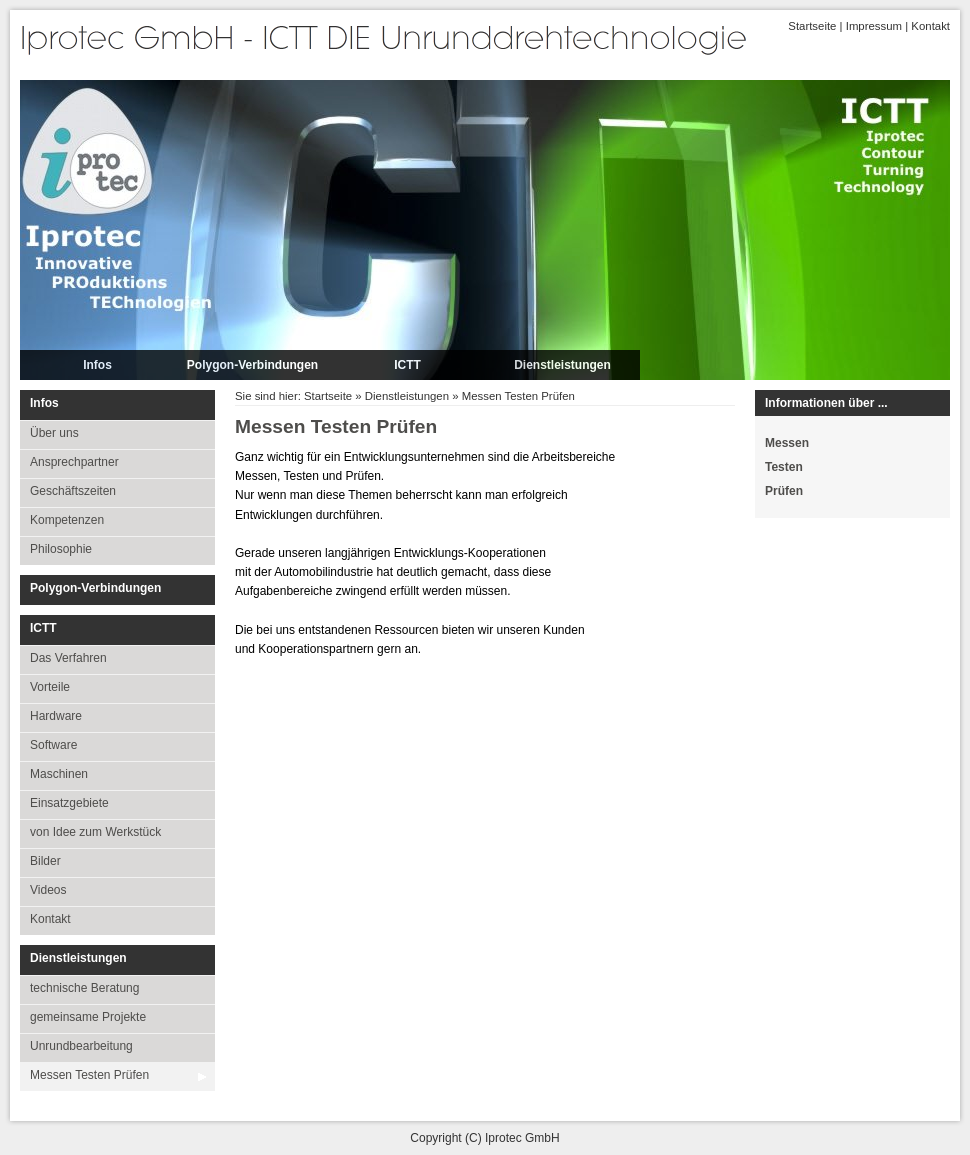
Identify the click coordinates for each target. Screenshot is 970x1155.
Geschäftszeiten (73, 491)
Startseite (812, 26)
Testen (784, 467)
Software (53, 745)
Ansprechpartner (74, 462)
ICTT (407, 365)
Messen (787, 443)
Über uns (54, 433)
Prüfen (784, 491)
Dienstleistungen (562, 365)
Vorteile (50, 687)
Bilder (45, 861)
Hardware (56, 716)
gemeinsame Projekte (88, 1017)
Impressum (874, 26)
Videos (48, 890)
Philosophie (61, 549)
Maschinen (59, 774)
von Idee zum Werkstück (95, 832)
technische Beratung (84, 988)
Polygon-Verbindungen (252, 365)
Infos (97, 365)
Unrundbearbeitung (81, 1046)
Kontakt (930, 26)
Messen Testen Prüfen (89, 1075)
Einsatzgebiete (69, 803)
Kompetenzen (67, 520)
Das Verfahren (68, 658)
